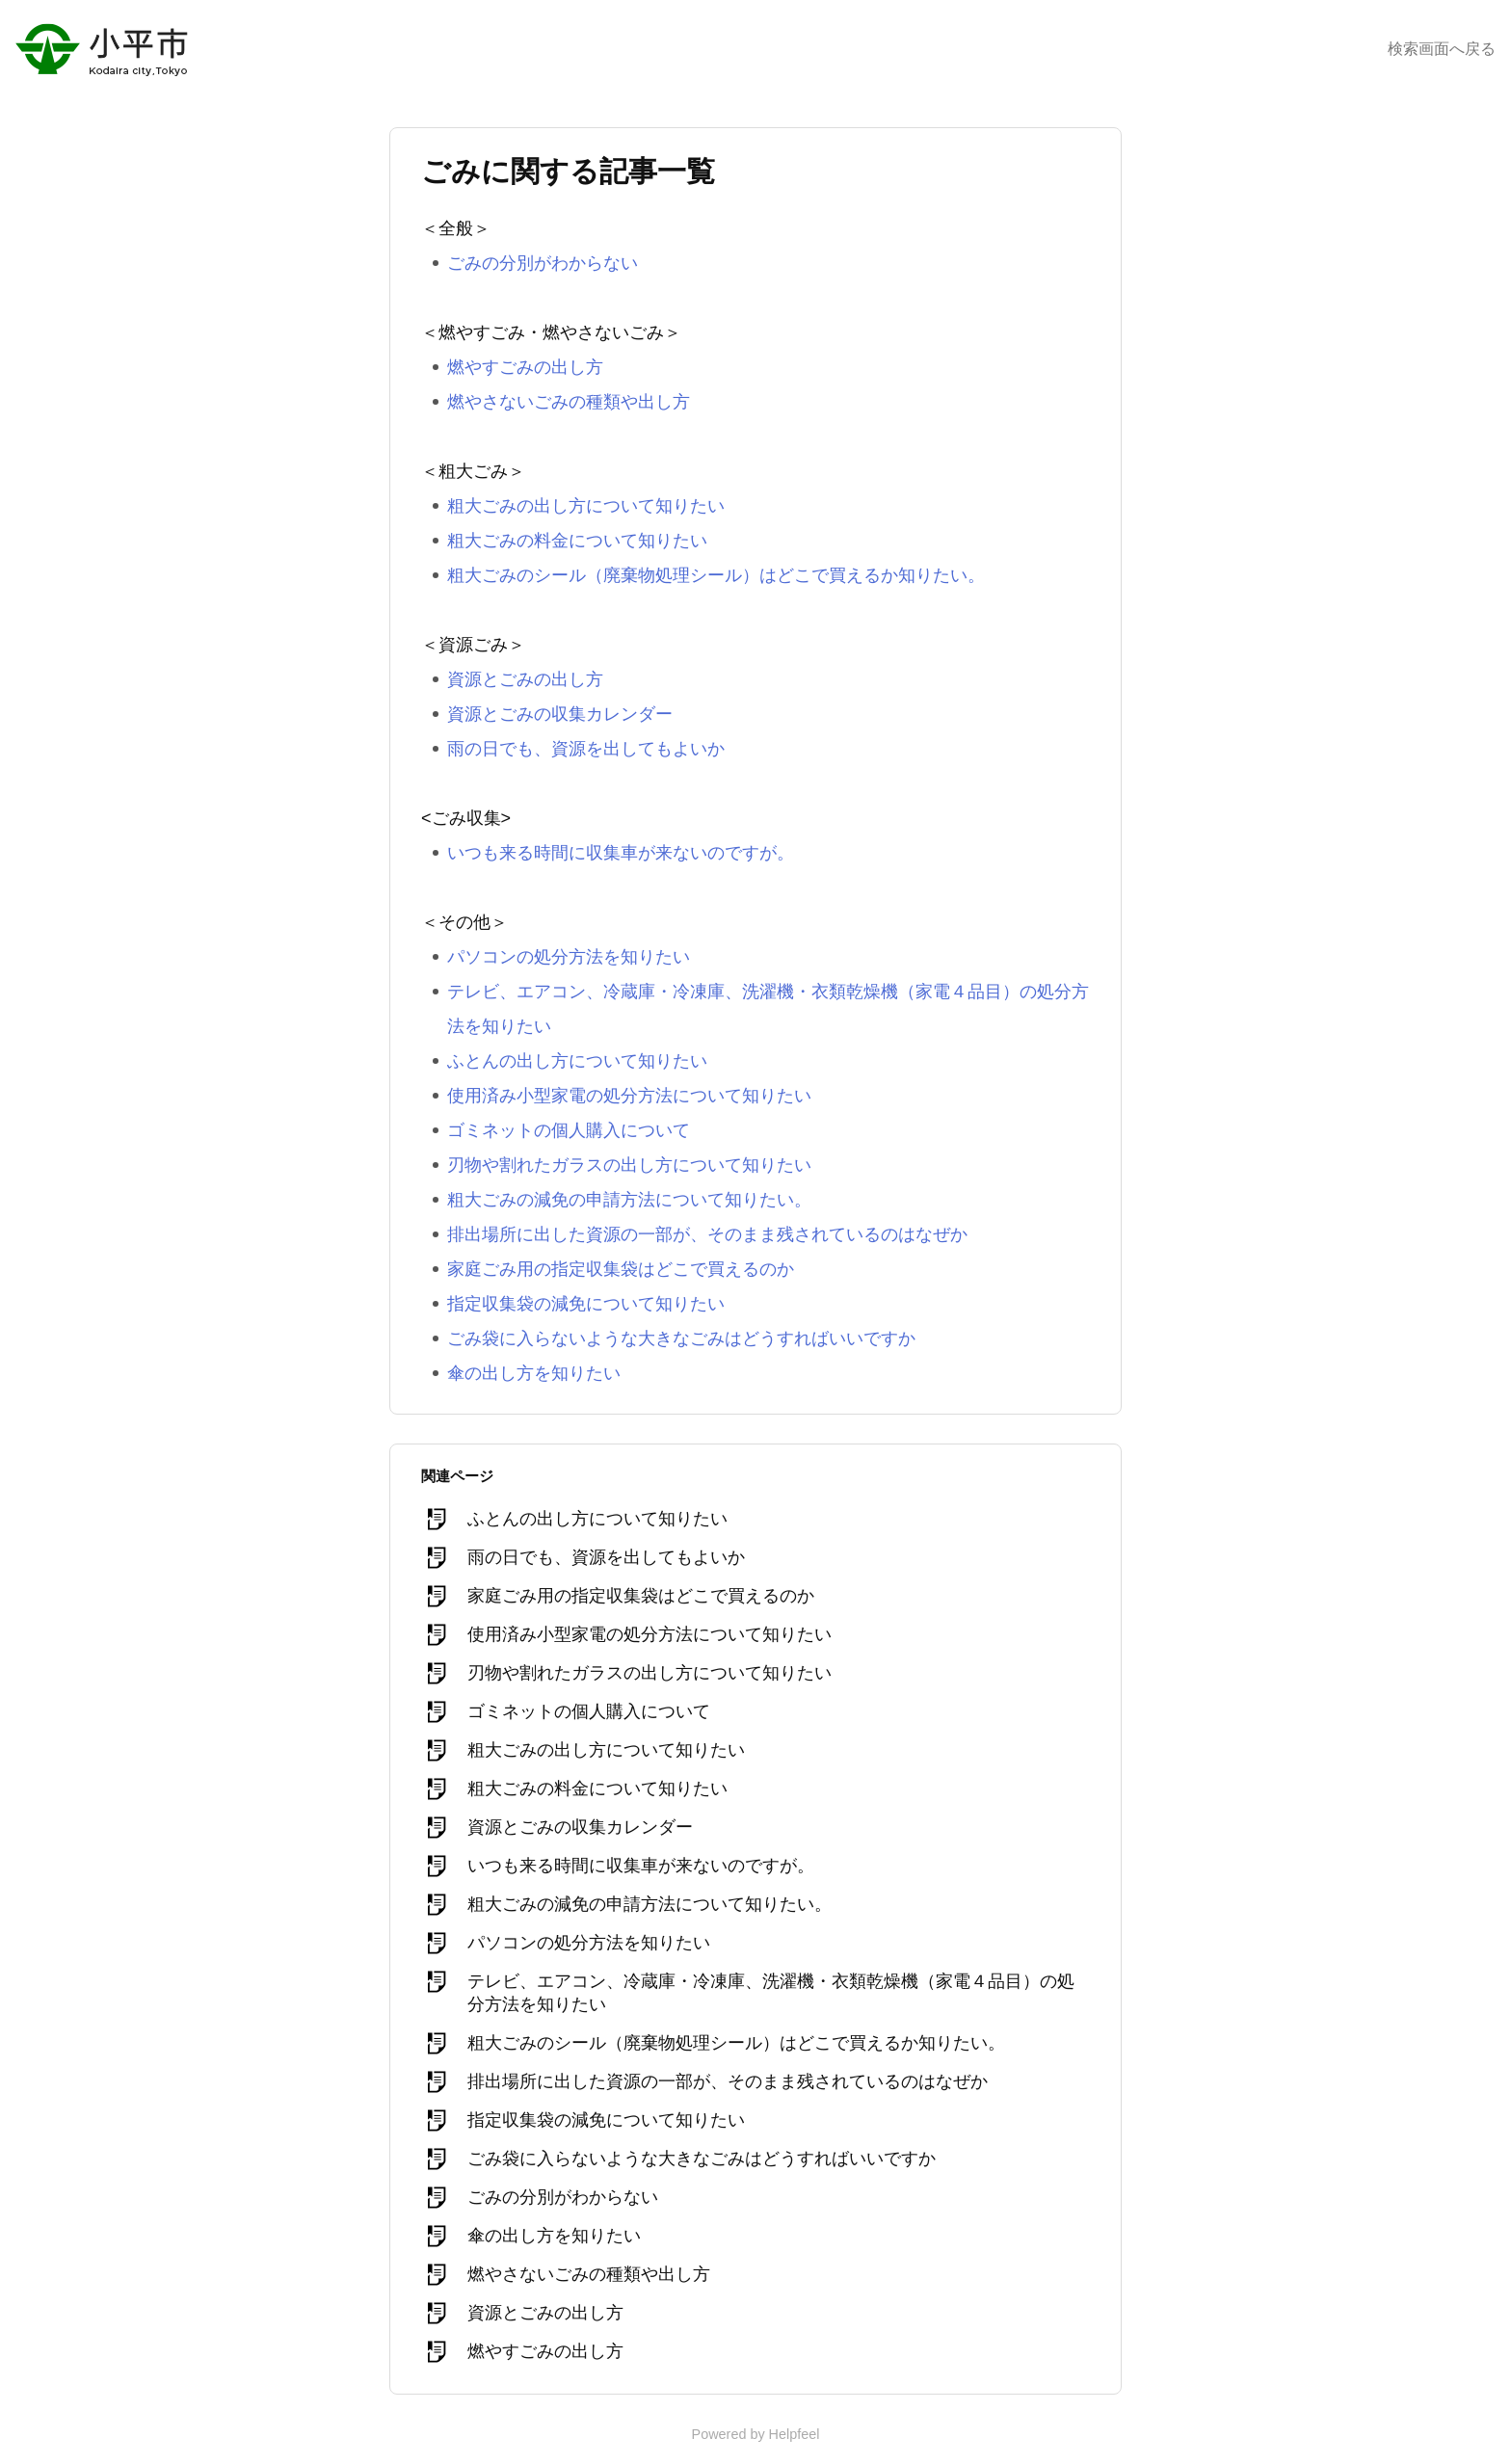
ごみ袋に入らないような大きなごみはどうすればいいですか (681, 1338)
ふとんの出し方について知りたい (577, 1061)
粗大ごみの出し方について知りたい (586, 506)
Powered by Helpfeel (756, 2434)
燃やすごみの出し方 (525, 367)
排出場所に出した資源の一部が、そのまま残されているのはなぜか (707, 1234)
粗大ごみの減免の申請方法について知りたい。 (629, 1199)
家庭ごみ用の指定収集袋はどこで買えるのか (620, 1269)
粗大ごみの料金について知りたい (577, 540)
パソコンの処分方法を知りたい (568, 957)
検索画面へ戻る (1442, 48)
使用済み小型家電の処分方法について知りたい (629, 1095)
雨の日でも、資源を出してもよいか (586, 748)
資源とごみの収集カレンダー (560, 714)
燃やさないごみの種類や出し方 (568, 401)
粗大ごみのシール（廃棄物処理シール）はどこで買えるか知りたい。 (716, 575)
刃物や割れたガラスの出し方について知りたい (629, 1165)
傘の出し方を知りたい (534, 1373)
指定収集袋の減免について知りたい (586, 1303)
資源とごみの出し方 (525, 679)
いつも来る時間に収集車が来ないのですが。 (620, 852)
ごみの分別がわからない (542, 263)
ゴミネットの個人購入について (568, 1130)
